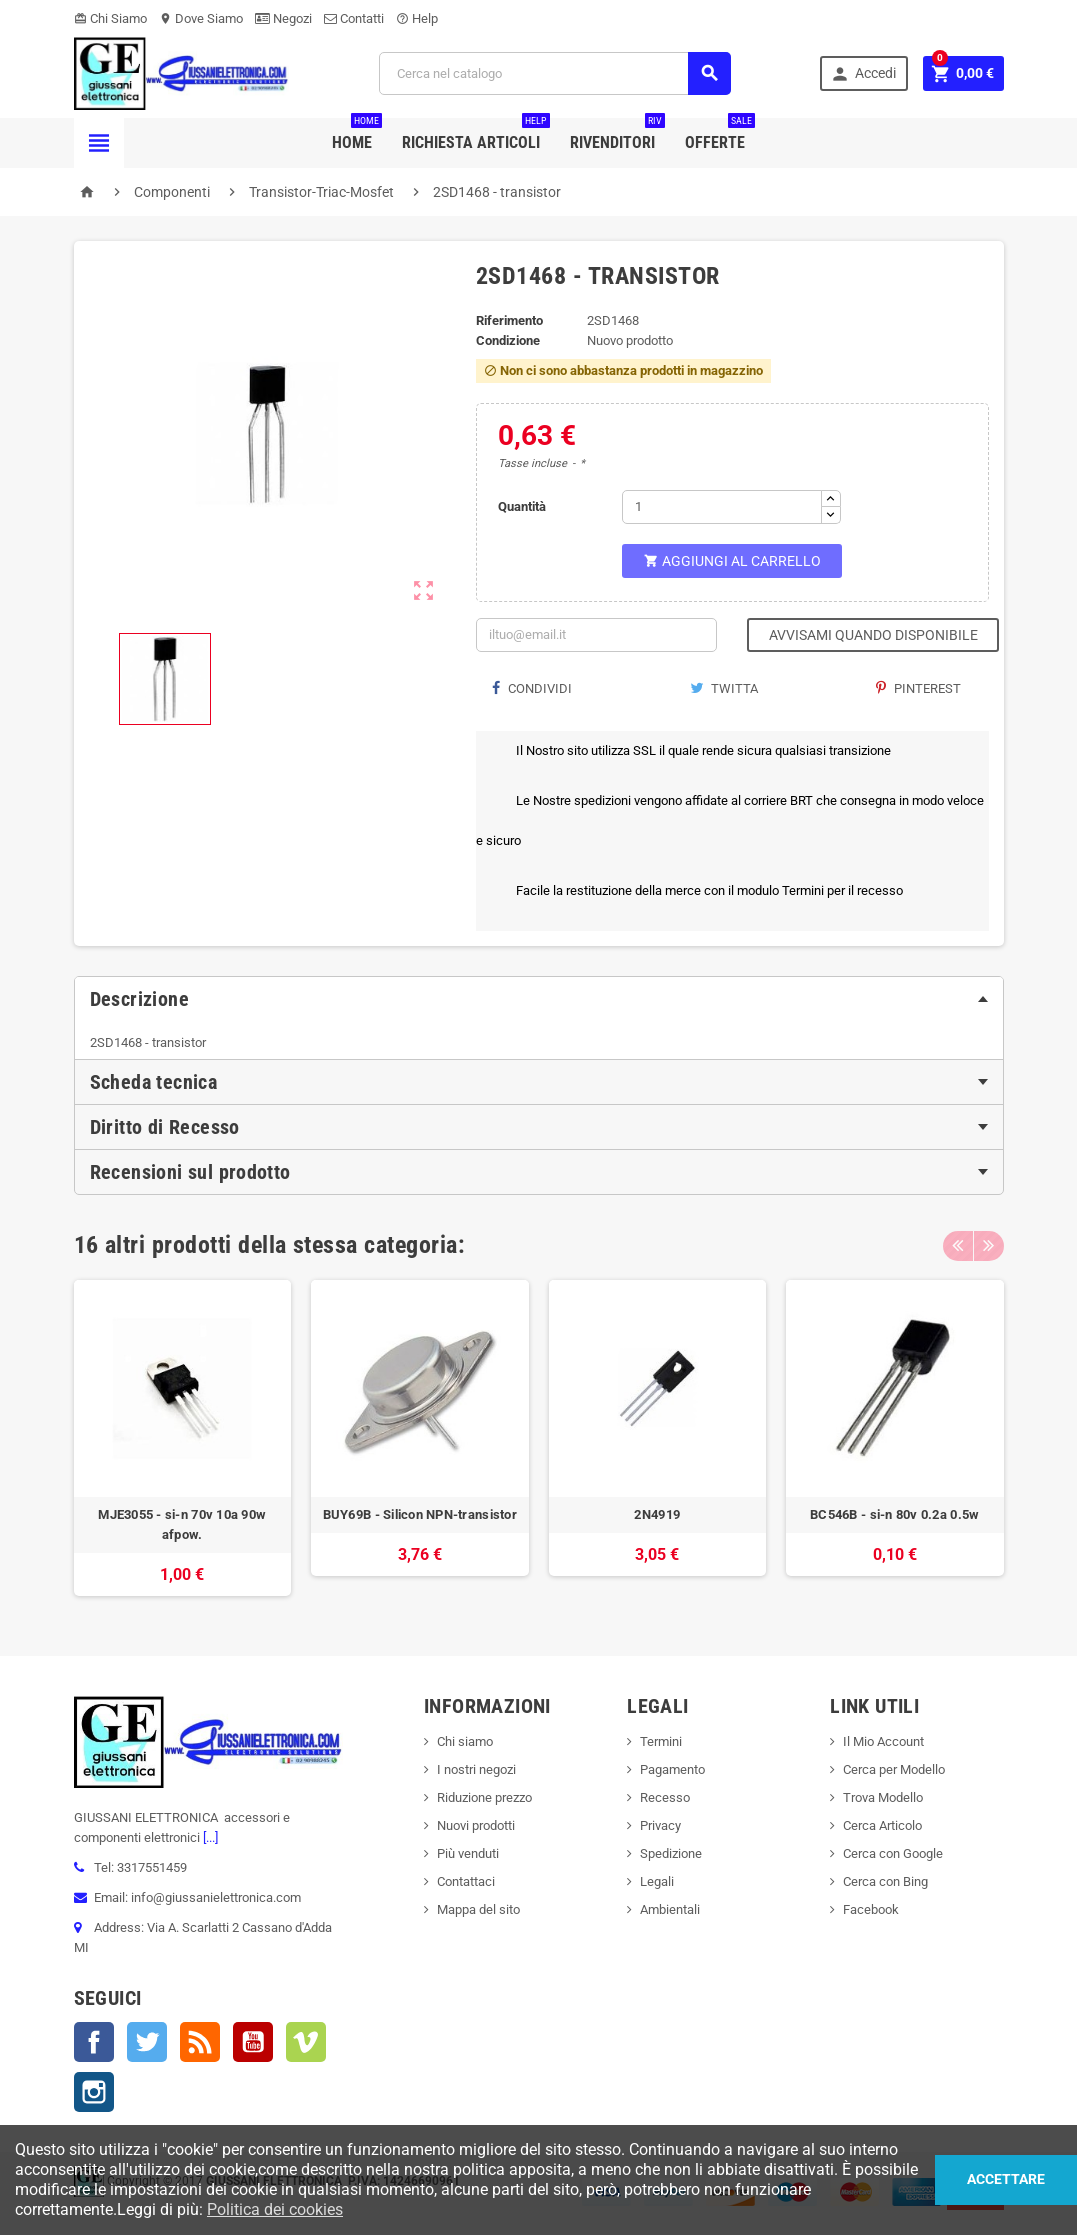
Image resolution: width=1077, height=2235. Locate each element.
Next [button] (989, 1245)
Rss (200, 2042)
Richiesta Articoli (476, 135)
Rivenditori (617, 135)
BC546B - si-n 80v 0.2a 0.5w (894, 1514)
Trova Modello (883, 1797)
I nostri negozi (476, 1769)
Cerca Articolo (882, 1825)
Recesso (665, 1797)
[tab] (539, 999)
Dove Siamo (201, 18)
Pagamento (672, 1769)
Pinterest (918, 688)
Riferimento (509, 320)
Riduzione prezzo (484, 1797)
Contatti (354, 18)
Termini (661, 1741)
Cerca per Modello (894, 1769)
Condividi (531, 688)
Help (417, 18)
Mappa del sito (478, 1909)
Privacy (660, 1825)
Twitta (724, 688)
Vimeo (306, 2042)
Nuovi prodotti (476, 1825)
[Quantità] (722, 507)
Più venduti (468, 1853)
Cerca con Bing (885, 1881)
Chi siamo (465, 1741)
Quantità (522, 506)
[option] (183, 1438)
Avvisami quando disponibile (873, 635)
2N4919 (657, 1514)
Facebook (94, 2042)
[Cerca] (555, 73)
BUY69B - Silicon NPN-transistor (420, 1514)
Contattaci (466, 1881)
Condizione (508, 340)
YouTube (253, 2042)
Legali (657, 1881)
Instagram (94, 2092)
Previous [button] (958, 1245)
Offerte (720, 135)
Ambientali (670, 1909)
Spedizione (671, 1853)
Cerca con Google (893, 1853)
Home (357, 135)
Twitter (147, 2042)
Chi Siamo (110, 18)
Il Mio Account (883, 1741)
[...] (209, 1837)
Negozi (283, 18)
